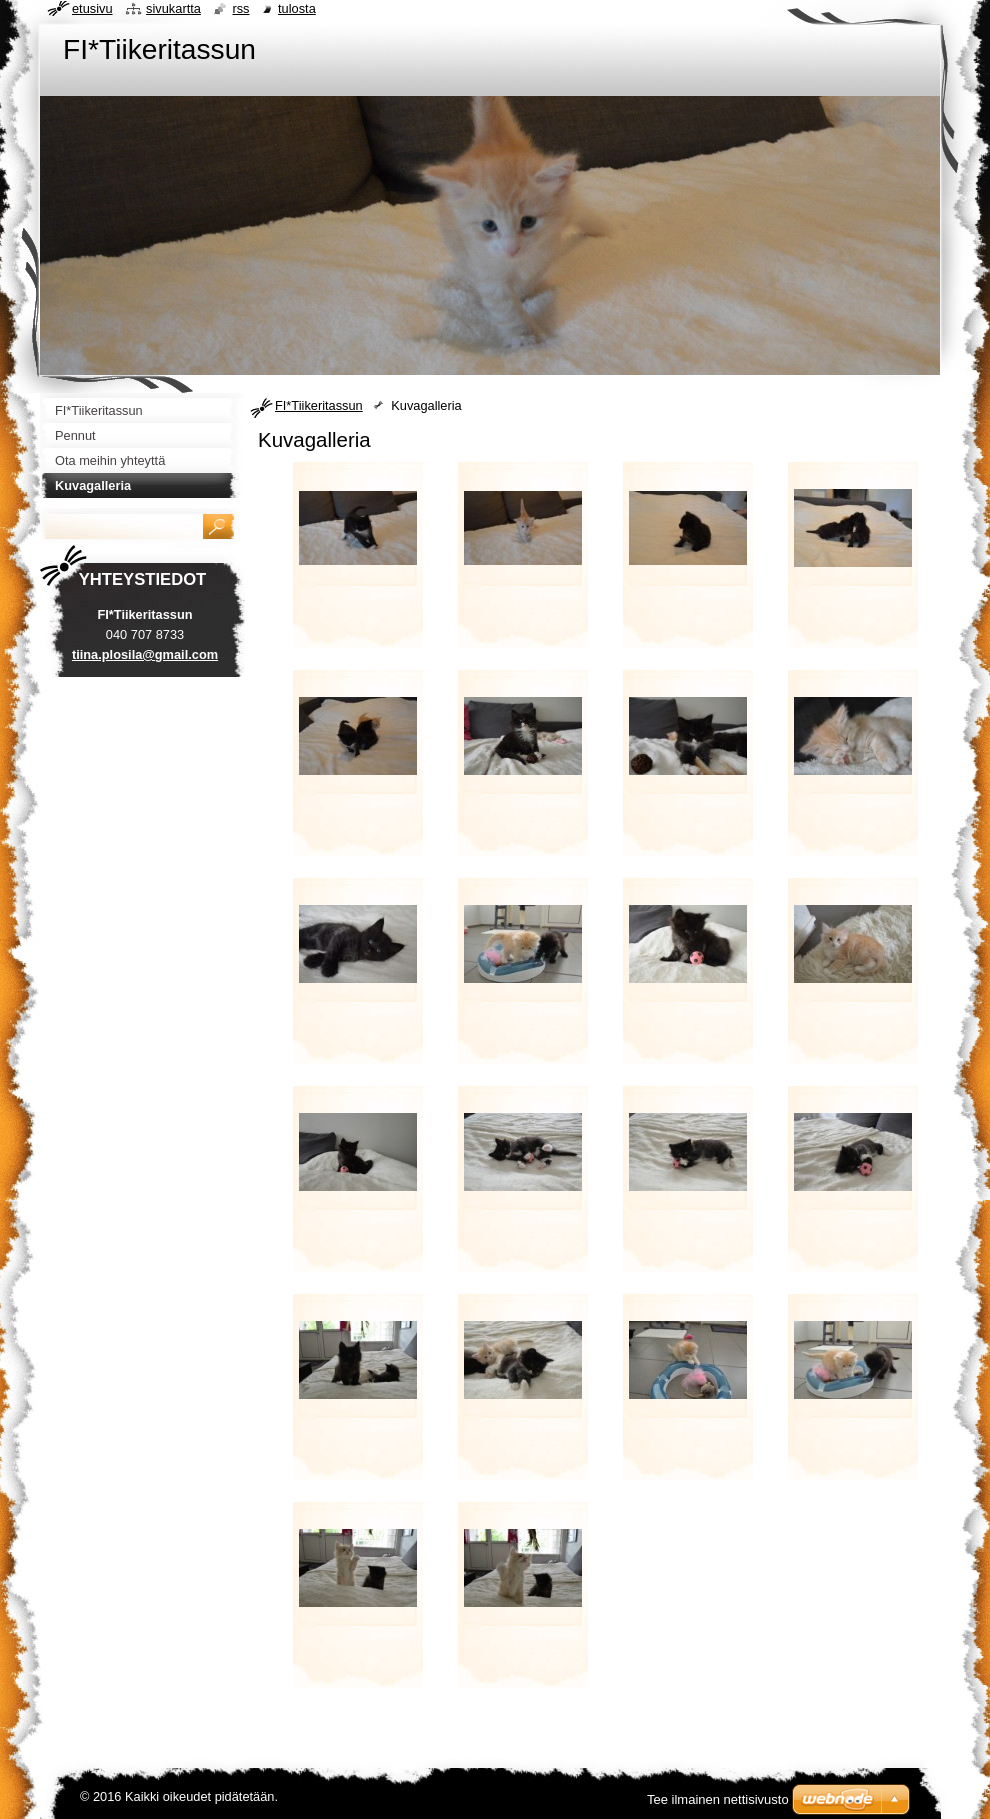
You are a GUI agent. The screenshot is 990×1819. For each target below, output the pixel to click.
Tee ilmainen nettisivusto (718, 1799)
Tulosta (297, 8)
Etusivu (92, 8)
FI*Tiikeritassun (319, 405)
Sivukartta (173, 8)
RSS (240, 8)
